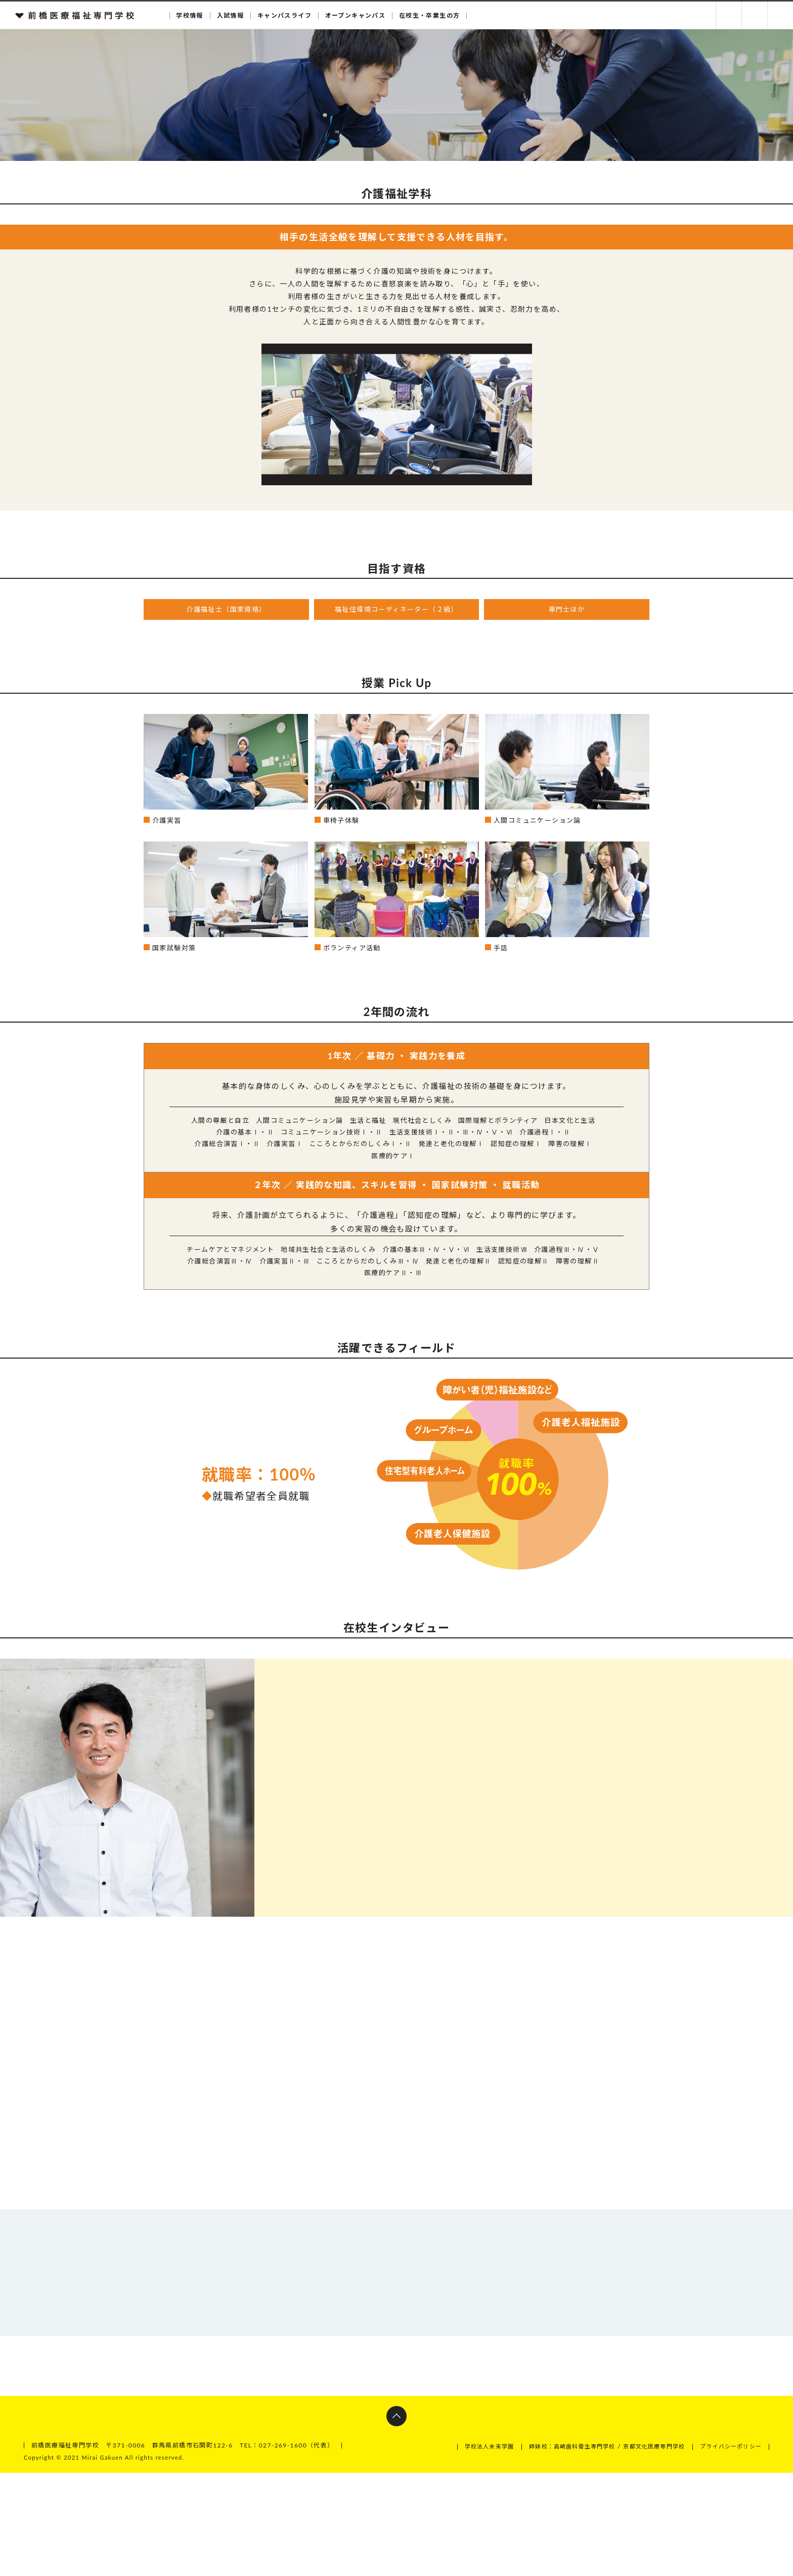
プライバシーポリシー (728, 2550)
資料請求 (728, 15)
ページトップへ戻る (396, 2519)
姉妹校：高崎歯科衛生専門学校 (555, 2550)
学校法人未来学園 (465, 2550)
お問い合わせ (754, 15)
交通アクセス (780, 15)
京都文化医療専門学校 (645, 2550)
